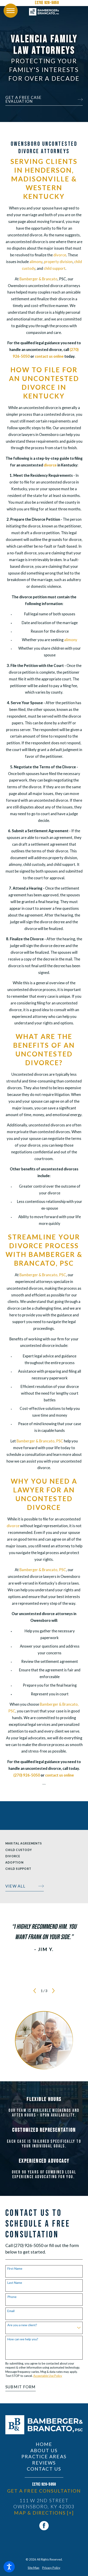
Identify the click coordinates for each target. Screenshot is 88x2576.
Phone (12, 2297)
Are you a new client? (22, 2325)
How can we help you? (22, 2339)
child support (54, 268)
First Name (14, 2268)
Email (11, 2311)
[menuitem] (44, 2444)
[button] (9, 2566)
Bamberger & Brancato (38, 279)
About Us (44, 2450)
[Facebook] (43, 2525)
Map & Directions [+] (44, 2512)
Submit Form (20, 2386)
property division (58, 261)
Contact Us (44, 2468)
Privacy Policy (51, 2567)
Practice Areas (44, 2456)
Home (44, 2444)
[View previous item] (34, 1990)
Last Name (14, 2282)
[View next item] (53, 1990)
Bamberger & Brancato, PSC (42, 1275)
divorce (59, 255)
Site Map (33, 2567)
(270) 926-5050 (47, 2)
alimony (35, 261)
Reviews (44, 2462)
